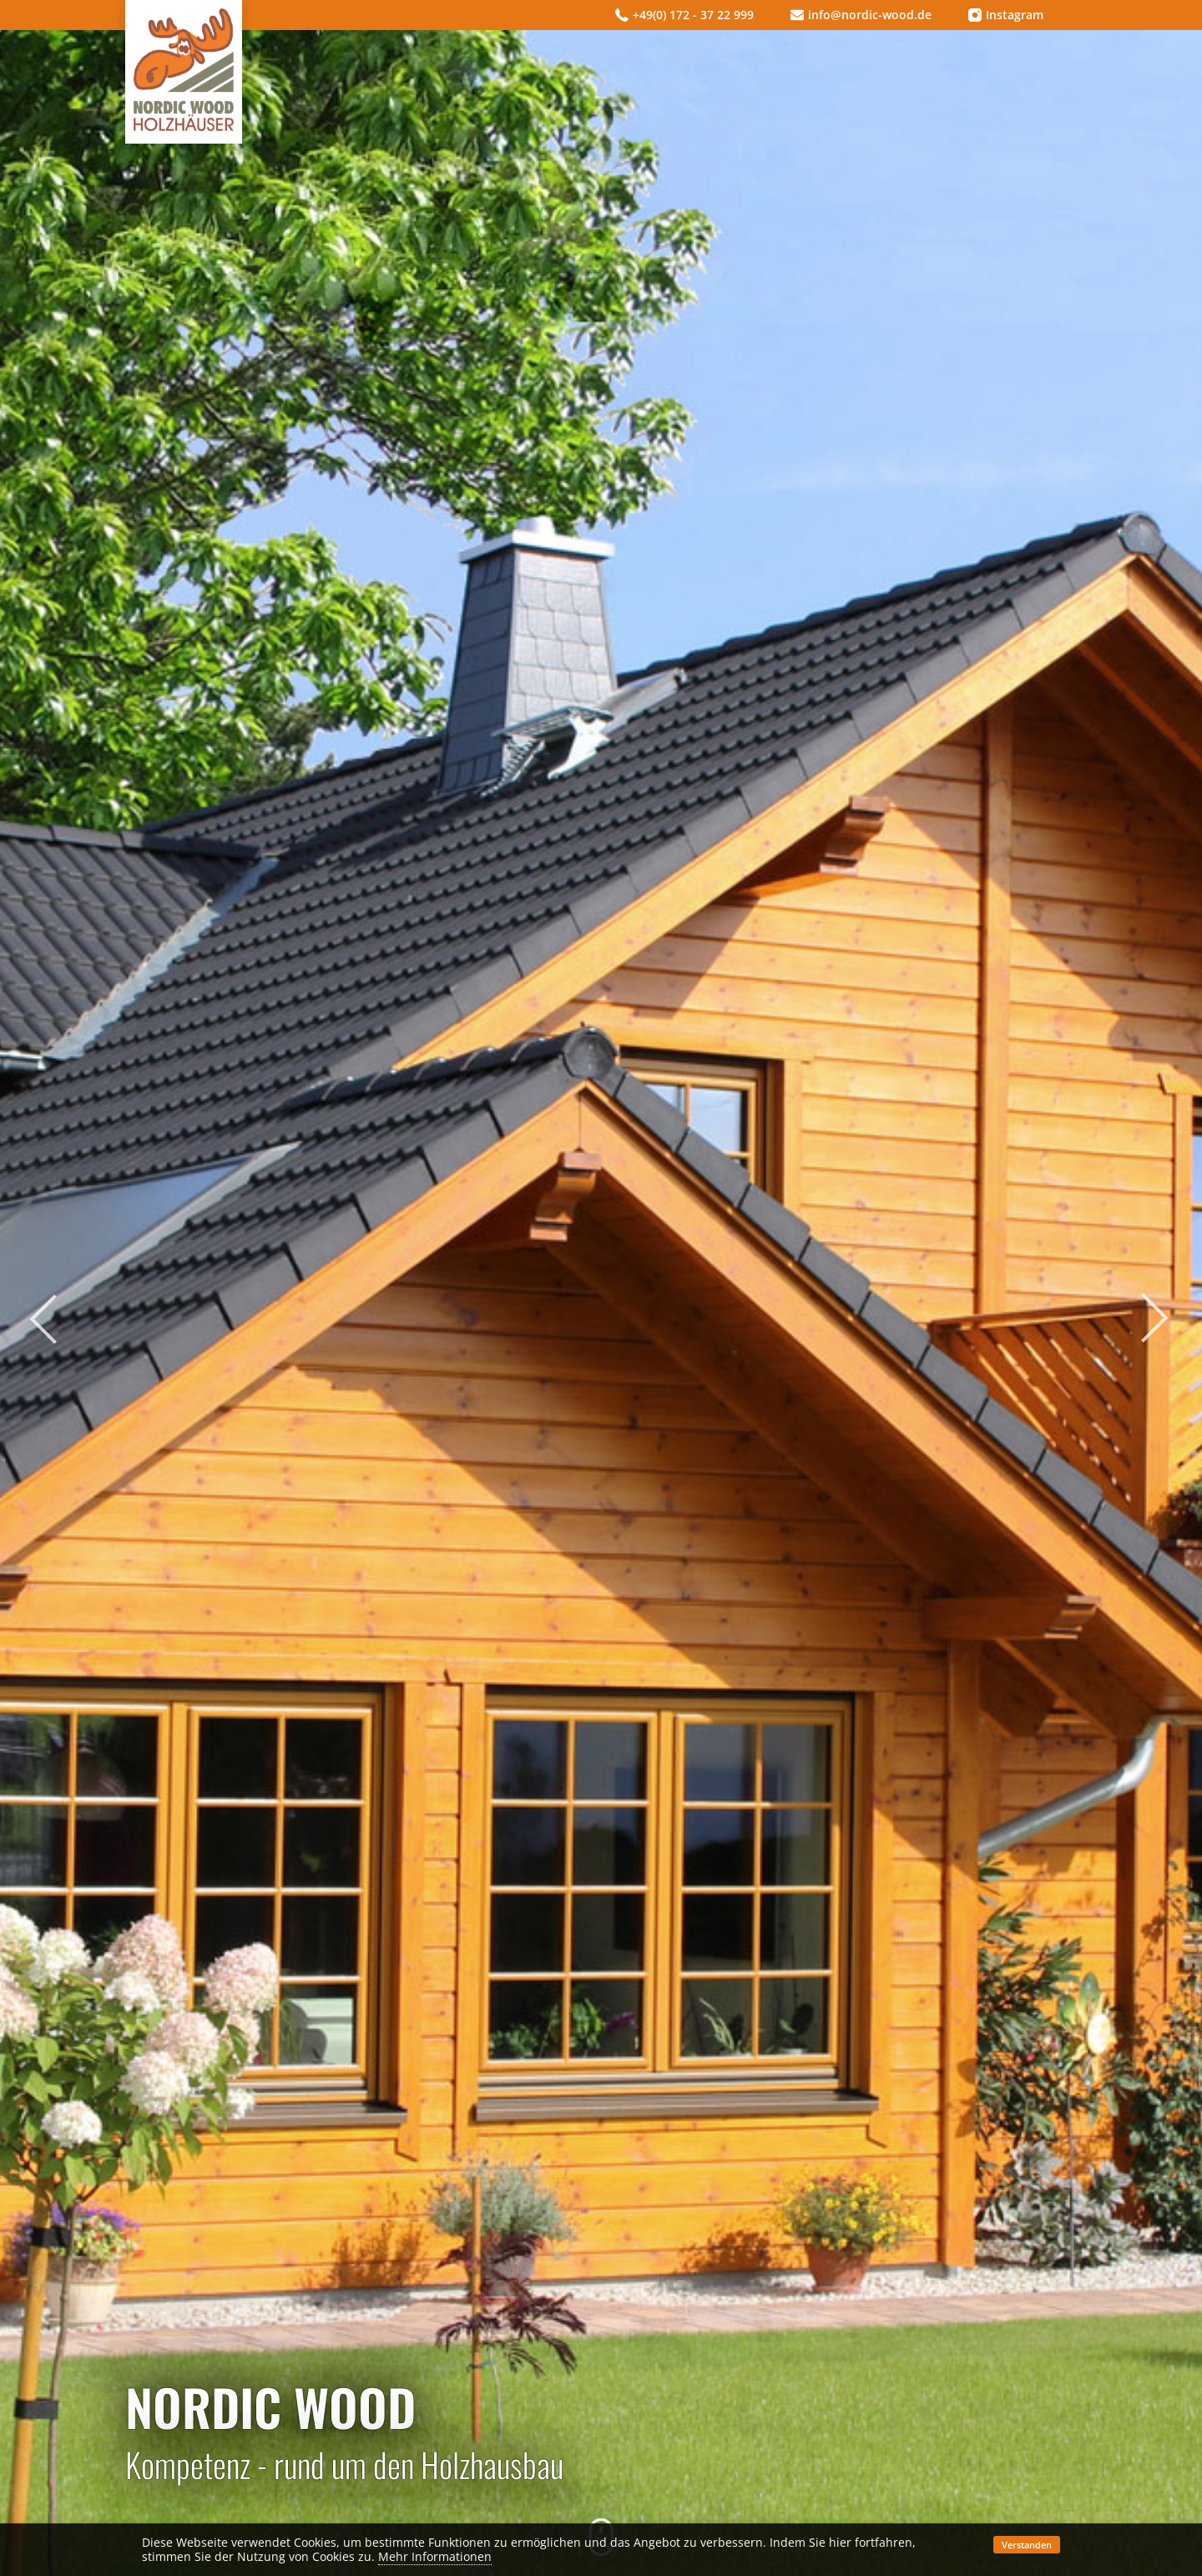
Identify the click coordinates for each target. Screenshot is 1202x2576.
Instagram (1005, 15)
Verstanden (1027, 2544)
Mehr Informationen (435, 2556)
